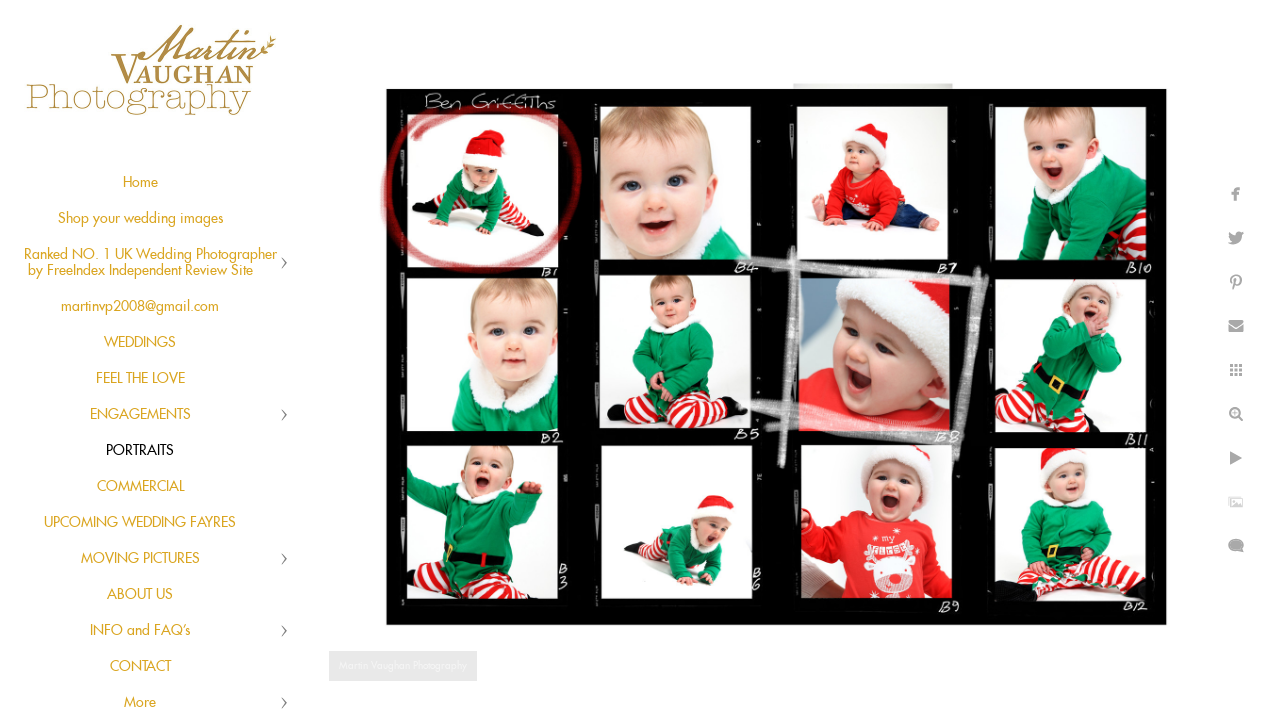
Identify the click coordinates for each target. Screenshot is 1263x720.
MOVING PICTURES (140, 559)
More (140, 703)
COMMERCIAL (140, 487)
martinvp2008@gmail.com (140, 307)
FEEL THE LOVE (140, 379)
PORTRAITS (140, 451)
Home (140, 183)
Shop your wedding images (140, 219)
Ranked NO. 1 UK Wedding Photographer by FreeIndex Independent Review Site (150, 263)
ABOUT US (140, 595)
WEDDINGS (140, 343)
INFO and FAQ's (140, 631)
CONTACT (140, 667)
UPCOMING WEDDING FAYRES (140, 523)
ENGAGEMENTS (140, 415)
